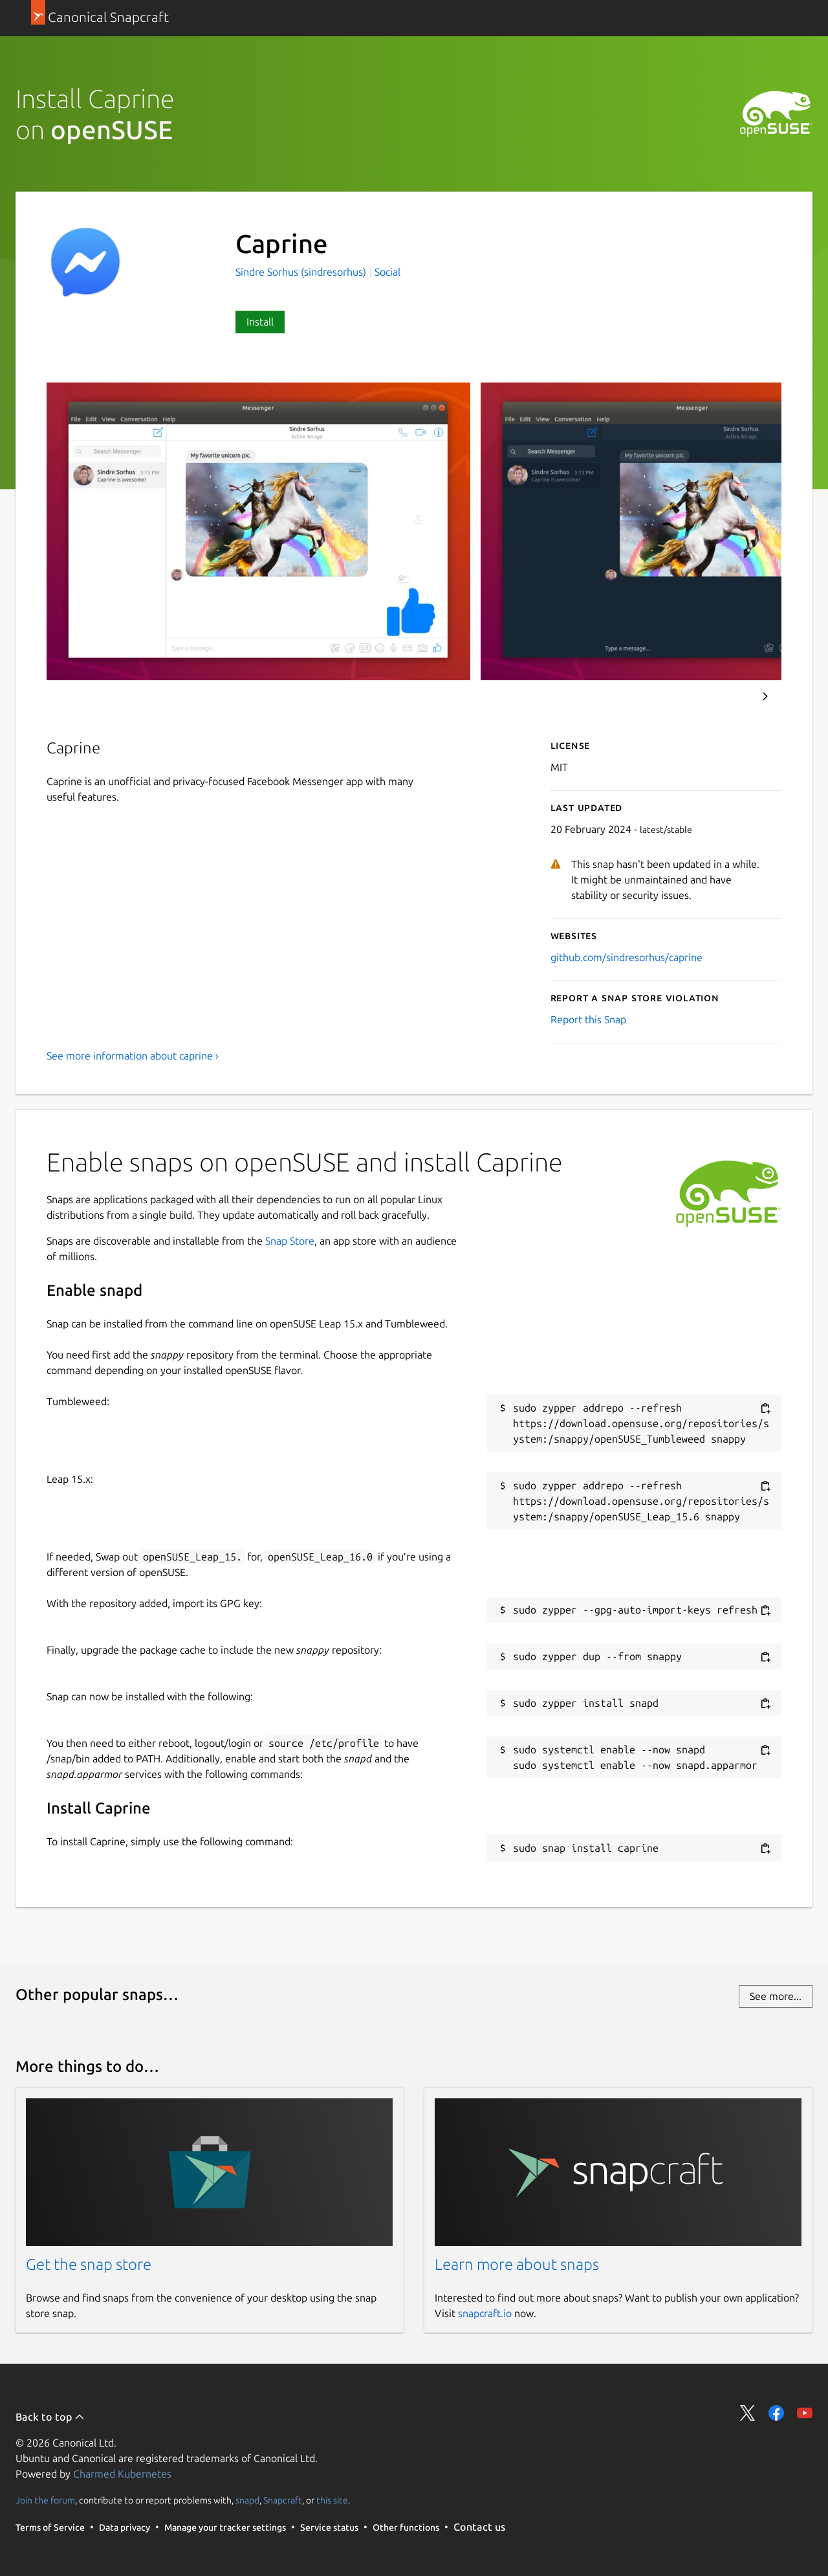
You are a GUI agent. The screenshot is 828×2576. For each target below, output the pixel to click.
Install (260, 322)
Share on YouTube (804, 2413)
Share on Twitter (748, 2413)
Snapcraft (282, 2500)
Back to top (50, 2417)
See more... (775, 1996)
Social (387, 272)
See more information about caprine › (133, 1055)
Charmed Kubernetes (122, 2474)
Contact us (479, 2527)
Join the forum (45, 2500)
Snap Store (289, 1241)
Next (765, 696)
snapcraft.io (485, 2313)
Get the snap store (88, 2264)
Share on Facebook (776, 2413)
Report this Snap (588, 1019)
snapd (247, 2500)
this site (332, 2500)
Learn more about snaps (517, 2264)
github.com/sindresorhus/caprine (626, 957)
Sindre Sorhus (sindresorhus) (302, 272)
